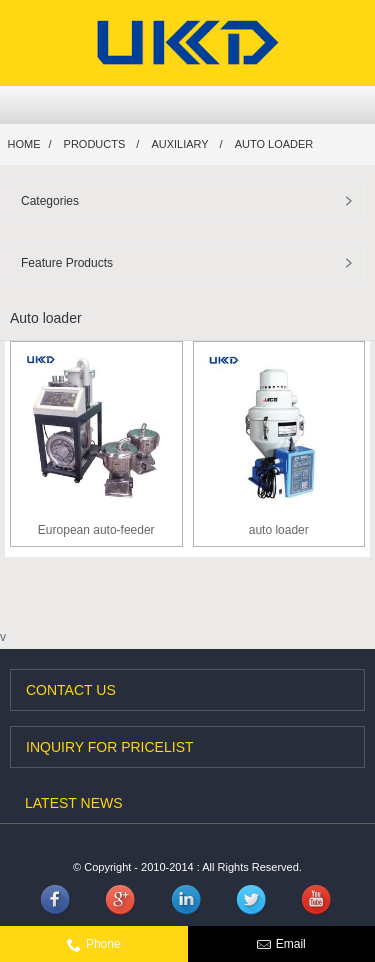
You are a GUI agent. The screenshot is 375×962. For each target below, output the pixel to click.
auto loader (279, 530)
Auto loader (274, 144)
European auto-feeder (96, 530)
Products (95, 144)
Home (24, 144)
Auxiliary (179, 144)
